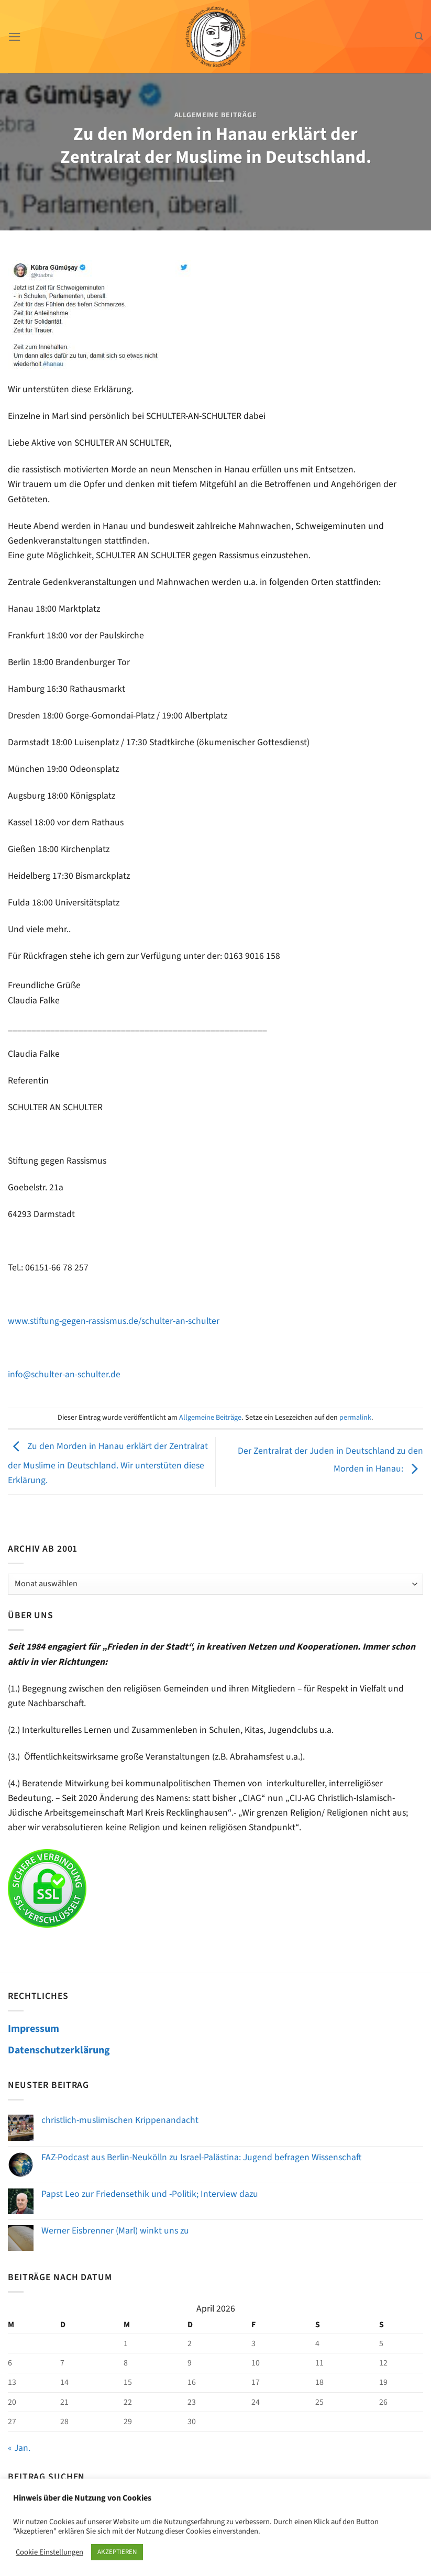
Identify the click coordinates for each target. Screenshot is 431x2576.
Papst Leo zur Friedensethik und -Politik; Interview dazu (149, 2193)
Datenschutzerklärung (59, 2050)
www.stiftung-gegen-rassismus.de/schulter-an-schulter (113, 1321)
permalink (355, 1417)
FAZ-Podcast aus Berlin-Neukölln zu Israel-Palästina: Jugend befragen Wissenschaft (201, 2157)
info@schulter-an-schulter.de (64, 1374)
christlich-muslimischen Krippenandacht (119, 2120)
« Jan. (19, 2448)
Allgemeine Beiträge (215, 115)
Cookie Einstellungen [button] (49, 2552)
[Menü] (15, 36)
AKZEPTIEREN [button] (117, 2552)
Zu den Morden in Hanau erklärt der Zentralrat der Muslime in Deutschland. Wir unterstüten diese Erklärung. (108, 1463)
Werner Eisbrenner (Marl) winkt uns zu (115, 2230)
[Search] (419, 36)
